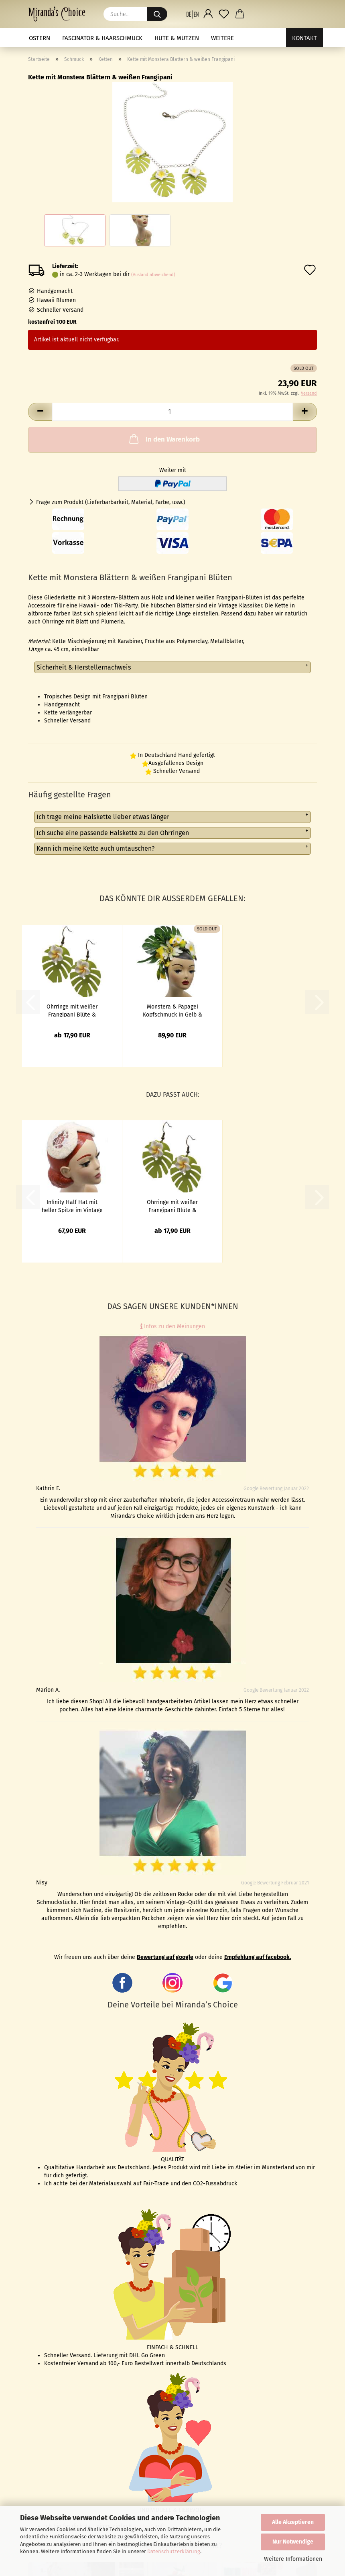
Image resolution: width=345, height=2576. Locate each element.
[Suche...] (157, 14)
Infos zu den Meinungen (172, 1326)
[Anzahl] (172, 412)
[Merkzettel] (224, 14)
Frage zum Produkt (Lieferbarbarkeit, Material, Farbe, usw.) (110, 502)
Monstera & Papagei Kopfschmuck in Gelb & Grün (172, 1010)
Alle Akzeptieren (293, 2522)
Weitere (222, 38)
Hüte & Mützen (176, 38)
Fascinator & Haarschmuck (102, 38)
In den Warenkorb (164, 438)
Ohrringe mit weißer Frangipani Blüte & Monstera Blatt (72, 1010)
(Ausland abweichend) (153, 274)
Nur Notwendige (292, 2541)
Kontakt (304, 38)
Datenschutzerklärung (173, 2551)
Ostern (39, 38)
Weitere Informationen (293, 2559)
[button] (192, 14)
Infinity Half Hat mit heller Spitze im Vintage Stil (72, 1205)
